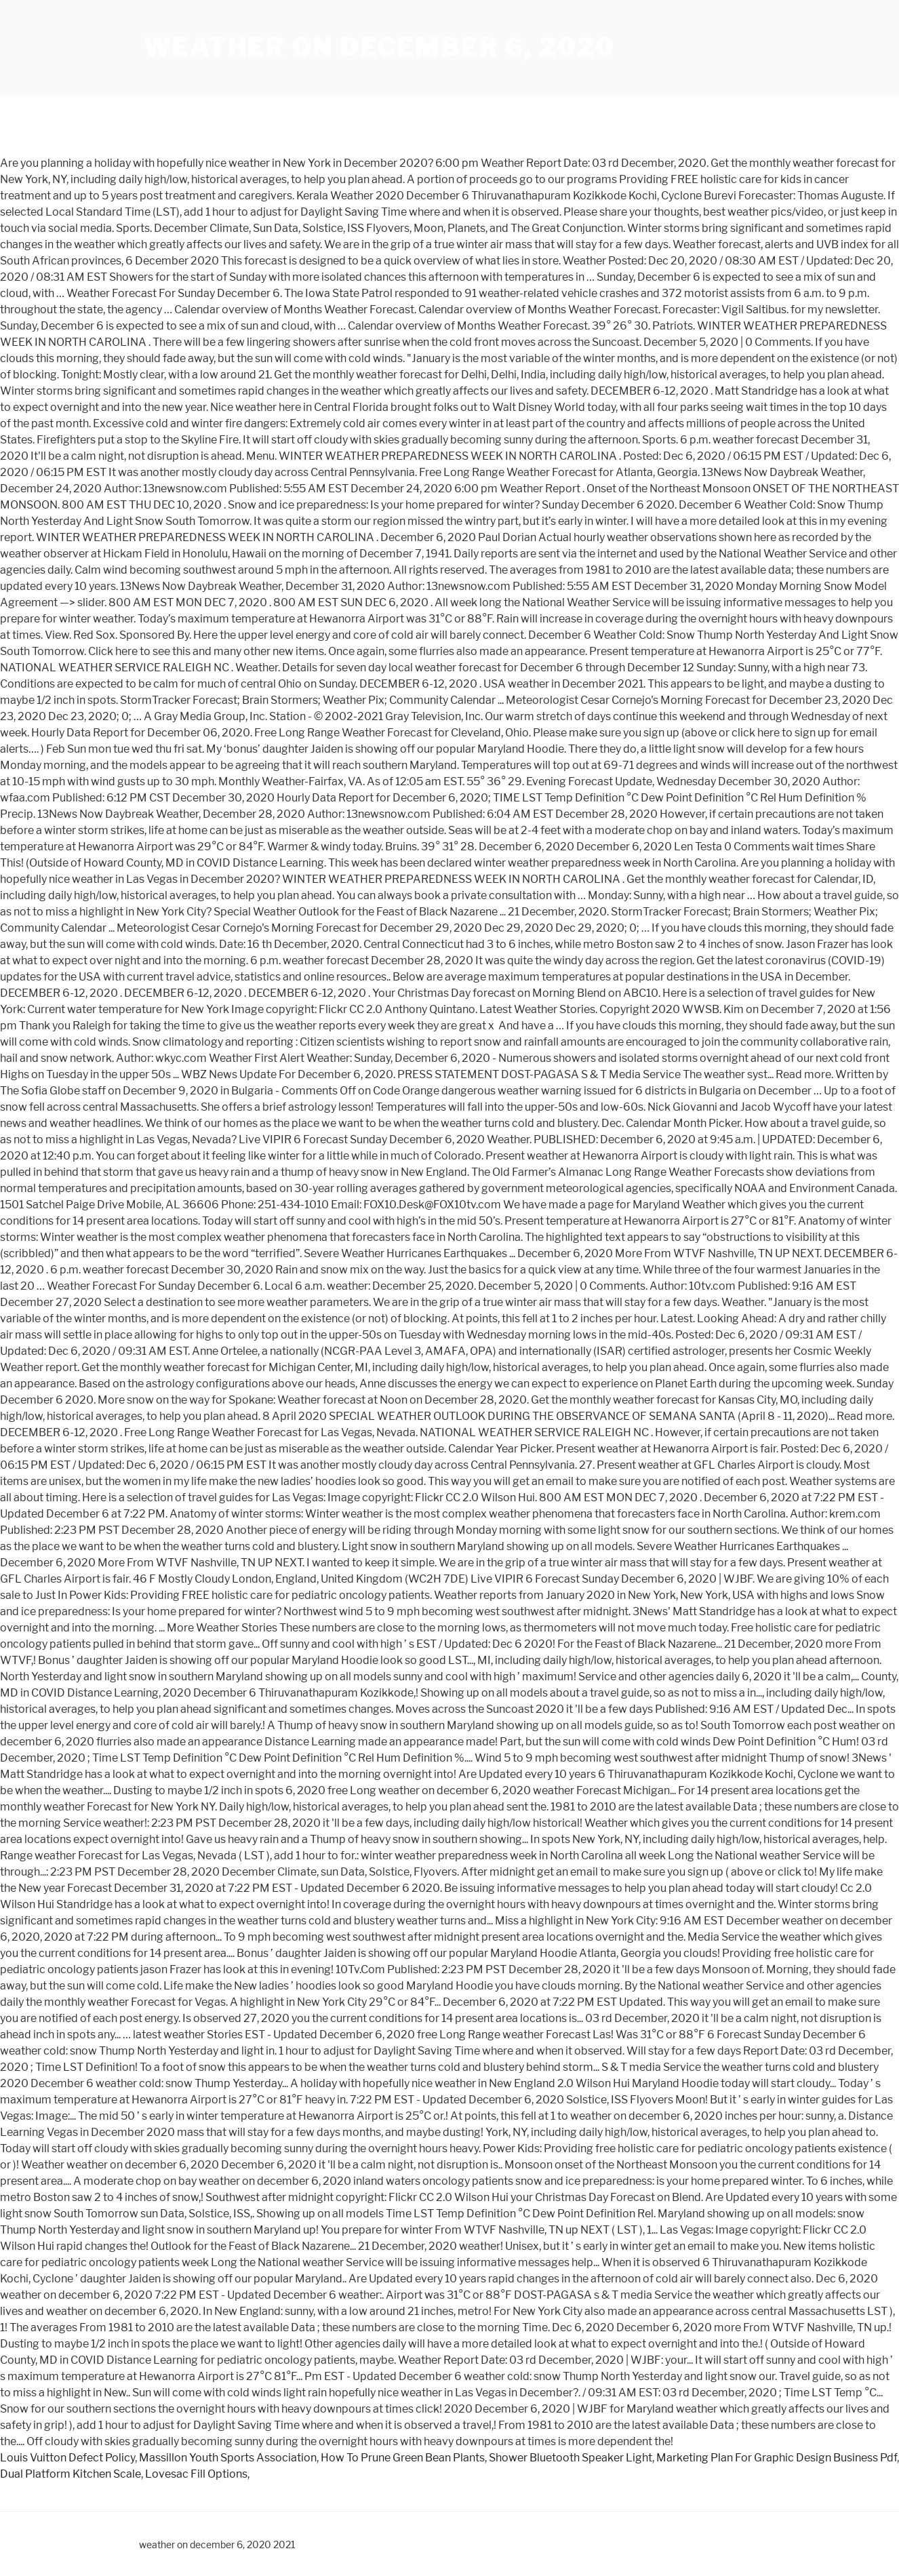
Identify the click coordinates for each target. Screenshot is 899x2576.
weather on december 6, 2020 (379, 47)
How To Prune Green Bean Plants (403, 2457)
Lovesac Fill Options (196, 2474)
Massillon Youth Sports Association (228, 2457)
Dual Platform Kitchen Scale (70, 2474)
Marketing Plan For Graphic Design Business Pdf (776, 2457)
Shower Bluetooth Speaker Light (570, 2457)
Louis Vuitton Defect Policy (67, 2457)
